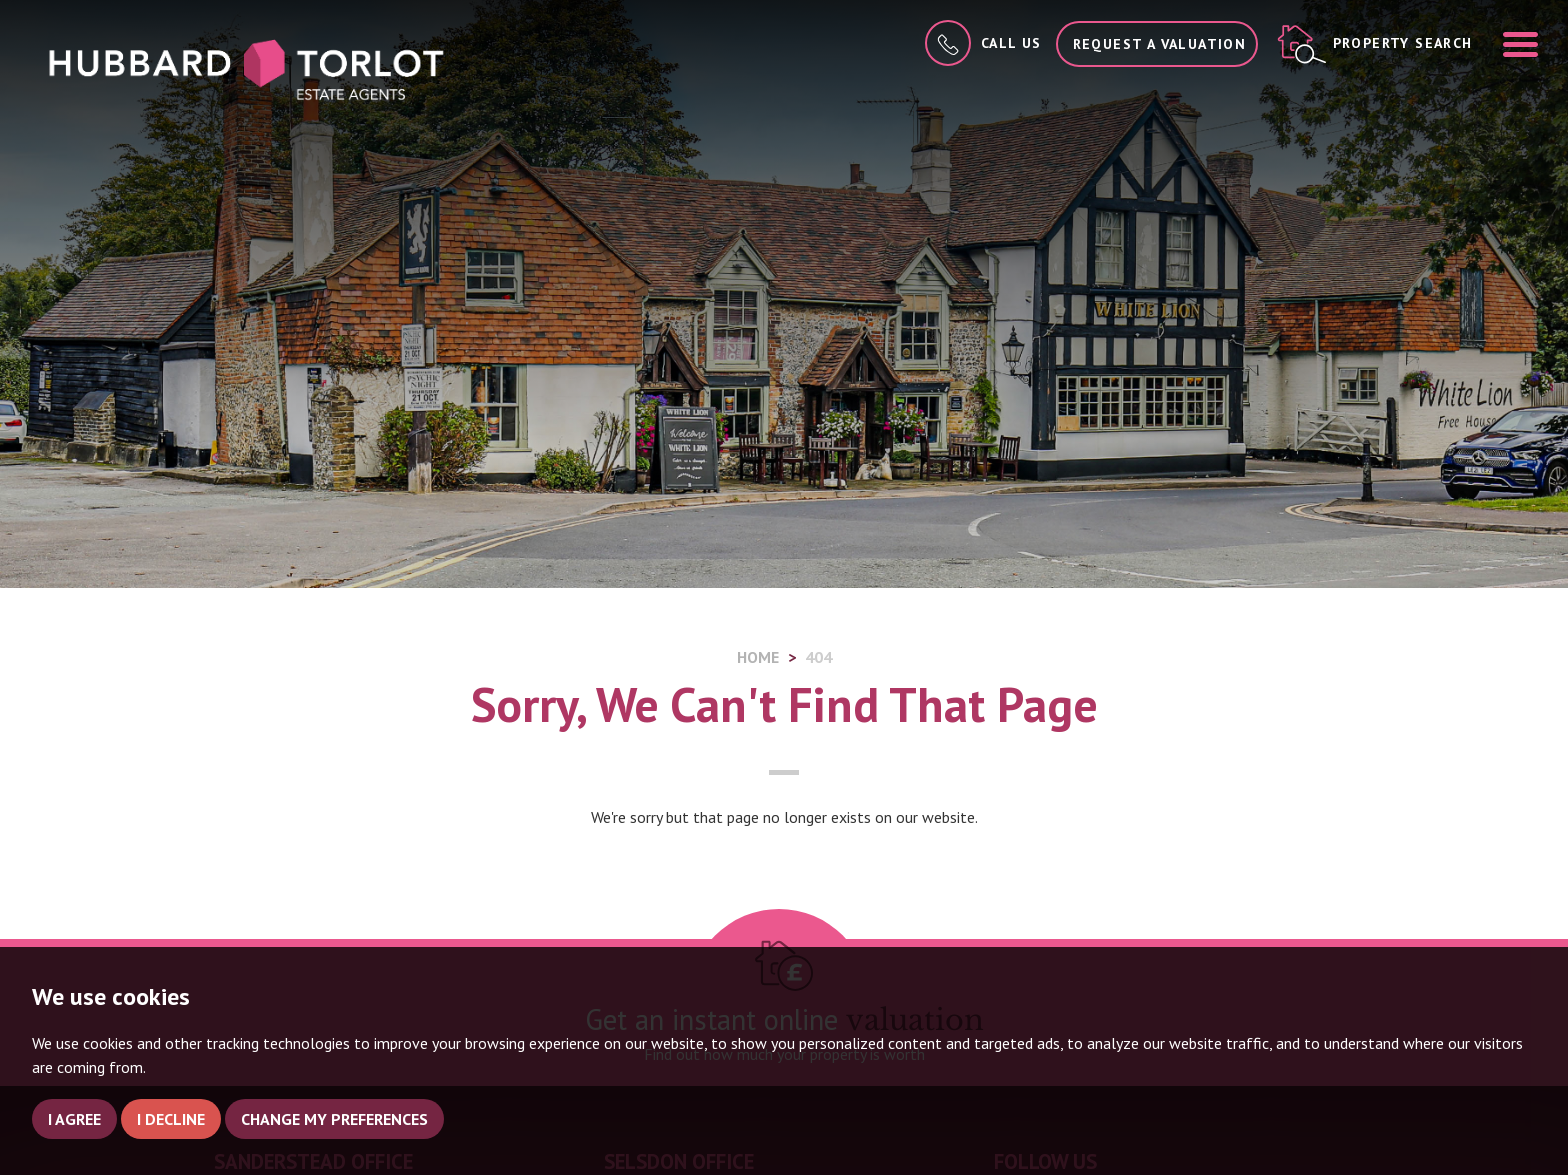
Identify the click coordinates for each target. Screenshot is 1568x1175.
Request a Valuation (1160, 44)
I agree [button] (74, 1119)
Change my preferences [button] (334, 1119)
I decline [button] (171, 1119)
